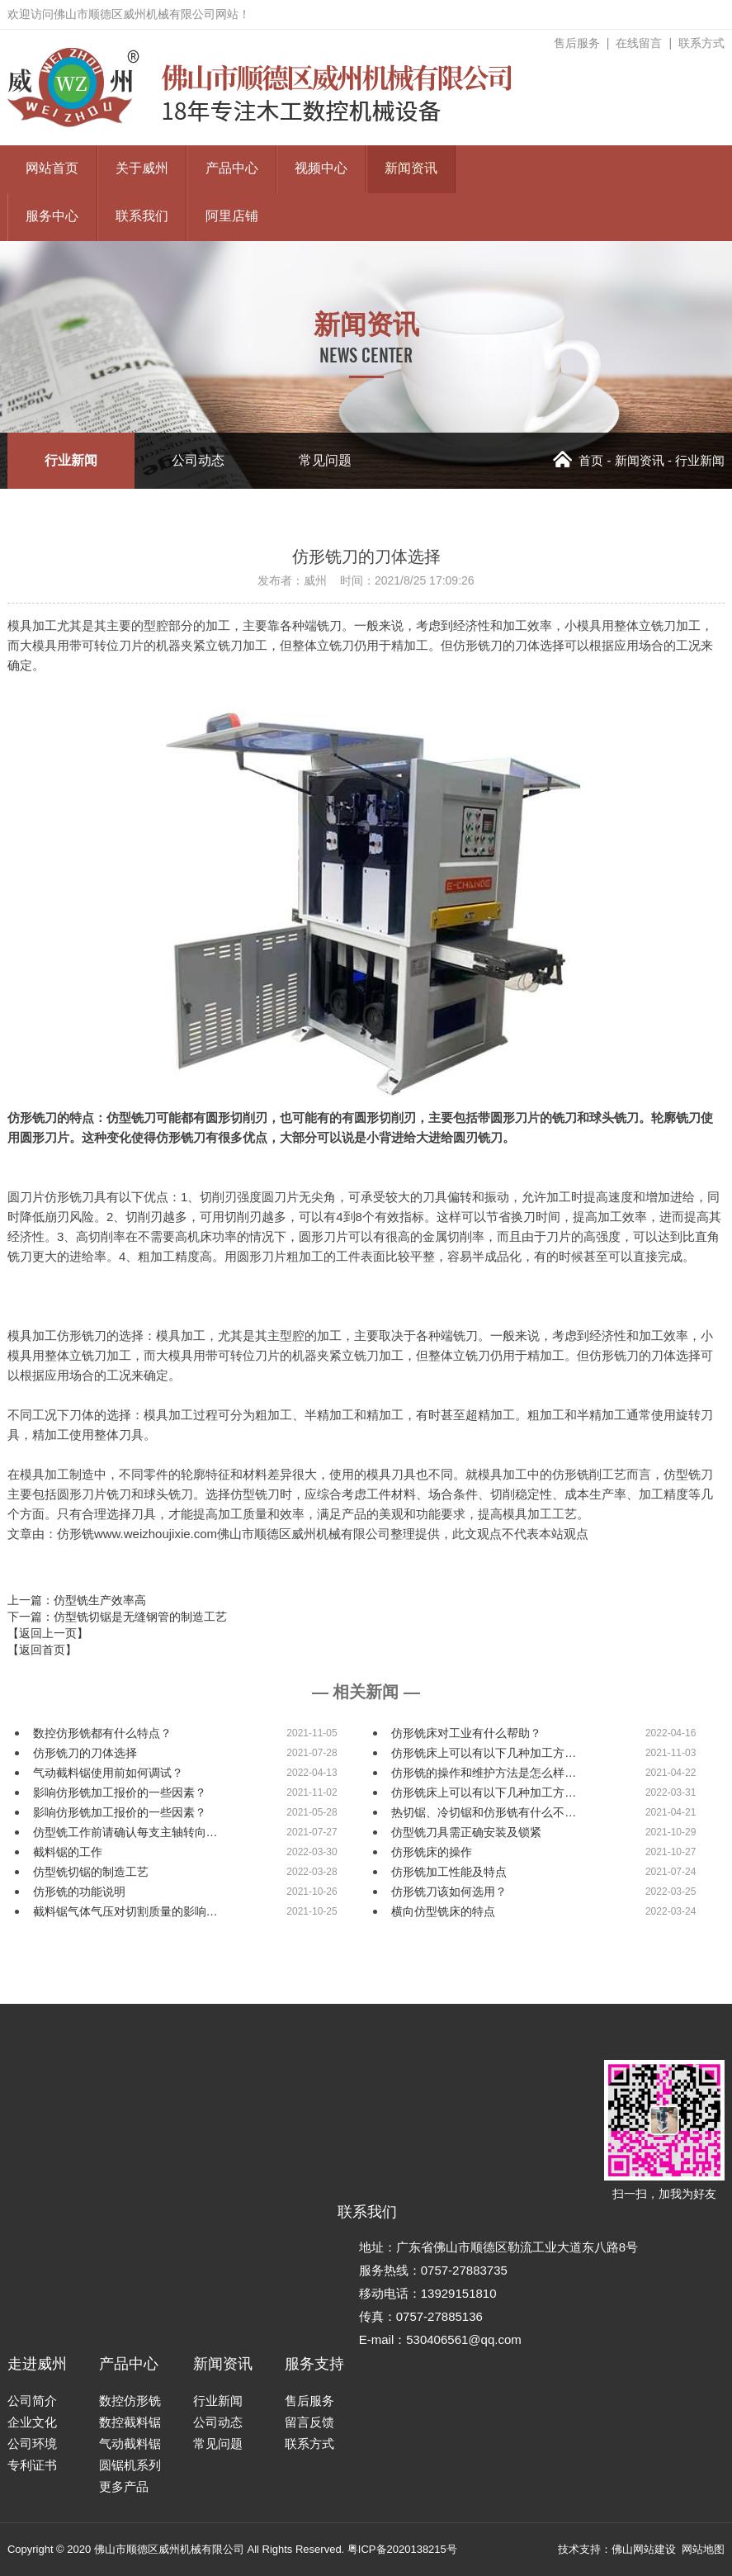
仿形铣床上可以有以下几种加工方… (483, 1752)
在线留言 (639, 43)
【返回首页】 (42, 1649)
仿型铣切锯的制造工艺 (91, 1871)
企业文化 (32, 2422)
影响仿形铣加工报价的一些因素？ (119, 1792)
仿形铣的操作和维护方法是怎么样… (483, 1772)
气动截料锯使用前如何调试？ (108, 1772)
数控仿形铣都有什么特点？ (102, 1733)
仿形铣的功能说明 (79, 1891)
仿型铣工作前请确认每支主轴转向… (125, 1832)
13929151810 (459, 2293)
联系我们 (142, 217)
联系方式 (701, 43)
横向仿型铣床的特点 (443, 1911)
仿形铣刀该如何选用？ (449, 1891)
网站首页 (52, 169)
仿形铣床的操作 (431, 1852)
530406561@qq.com (464, 2339)
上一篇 (76, 1600)
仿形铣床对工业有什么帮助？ (466, 1733)
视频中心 (321, 169)
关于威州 (142, 169)
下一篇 (117, 1616)
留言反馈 (309, 2422)
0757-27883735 (464, 2270)
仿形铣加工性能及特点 (449, 1871)
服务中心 (52, 217)
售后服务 (577, 43)
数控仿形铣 (130, 2401)
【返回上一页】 (47, 1633)
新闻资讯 (411, 169)
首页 (578, 460)
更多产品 (124, 2486)
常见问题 (325, 460)
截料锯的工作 (67, 1852)
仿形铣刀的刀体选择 (85, 1752)
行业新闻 (71, 460)
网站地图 (703, 2549)
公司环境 (32, 2443)
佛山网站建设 (644, 2549)
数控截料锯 (130, 2422)
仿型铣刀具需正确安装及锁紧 (466, 1832)
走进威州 (37, 2364)
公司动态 (198, 460)
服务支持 (314, 2364)
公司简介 (32, 2401)
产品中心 (231, 169)
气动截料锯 (130, 2443)
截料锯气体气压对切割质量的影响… (125, 1911)
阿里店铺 (231, 217)
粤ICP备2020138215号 (402, 2549)
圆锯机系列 (130, 2465)
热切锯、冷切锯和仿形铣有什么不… (483, 1812)
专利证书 (32, 2465)
